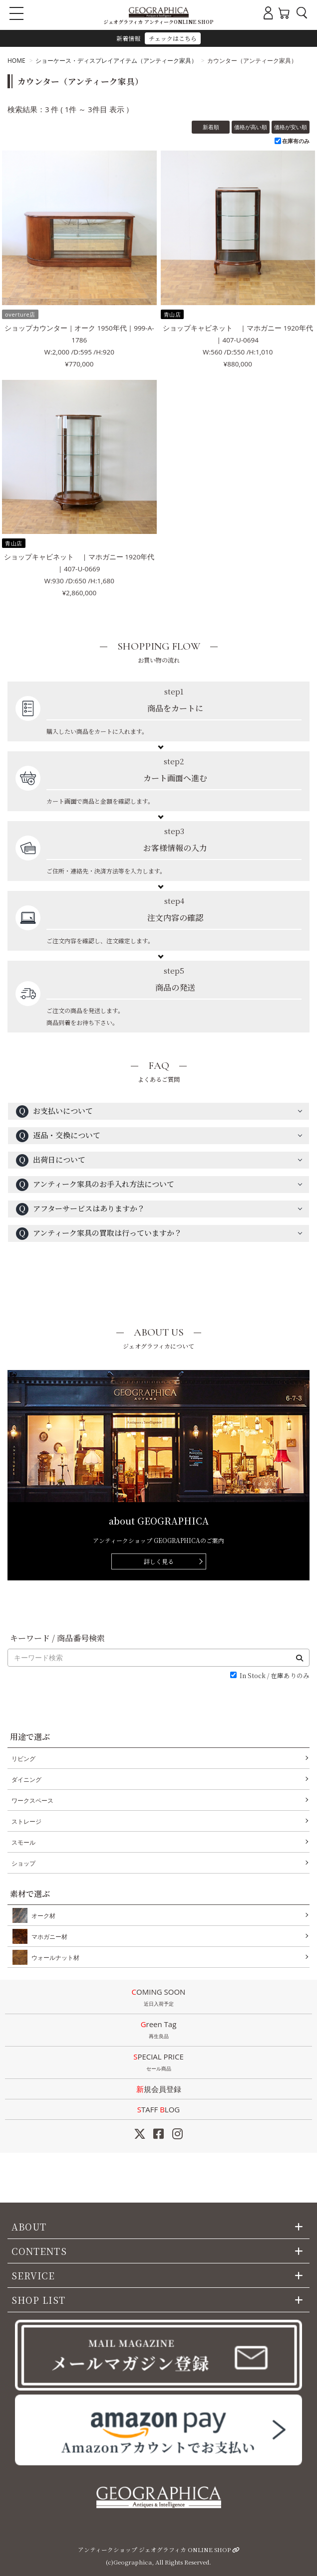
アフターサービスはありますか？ (80, 1209)
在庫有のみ (296, 141)
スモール (23, 1842)
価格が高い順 (250, 127)
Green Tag (158, 2030)
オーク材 (41, 1915)
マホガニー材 (47, 1936)
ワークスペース (32, 1800)
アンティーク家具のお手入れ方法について (95, 1185)
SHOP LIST (38, 2299)
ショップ (23, 1863)
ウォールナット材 (53, 1957)
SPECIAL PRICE (158, 2063)
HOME (16, 60)
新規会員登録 (158, 2089)
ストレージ (26, 1821)
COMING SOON (158, 1998)
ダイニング (26, 1779)
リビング (23, 1758)
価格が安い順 (290, 127)
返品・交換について (58, 1136)
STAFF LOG (158, 2109)
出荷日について (50, 1160)
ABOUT (28, 2226)
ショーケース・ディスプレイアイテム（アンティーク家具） (116, 60)
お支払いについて (54, 1111)
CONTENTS (39, 2250)
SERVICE (33, 2275)
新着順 (211, 127)
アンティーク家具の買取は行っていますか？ (99, 1233)
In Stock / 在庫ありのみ (275, 1676)
